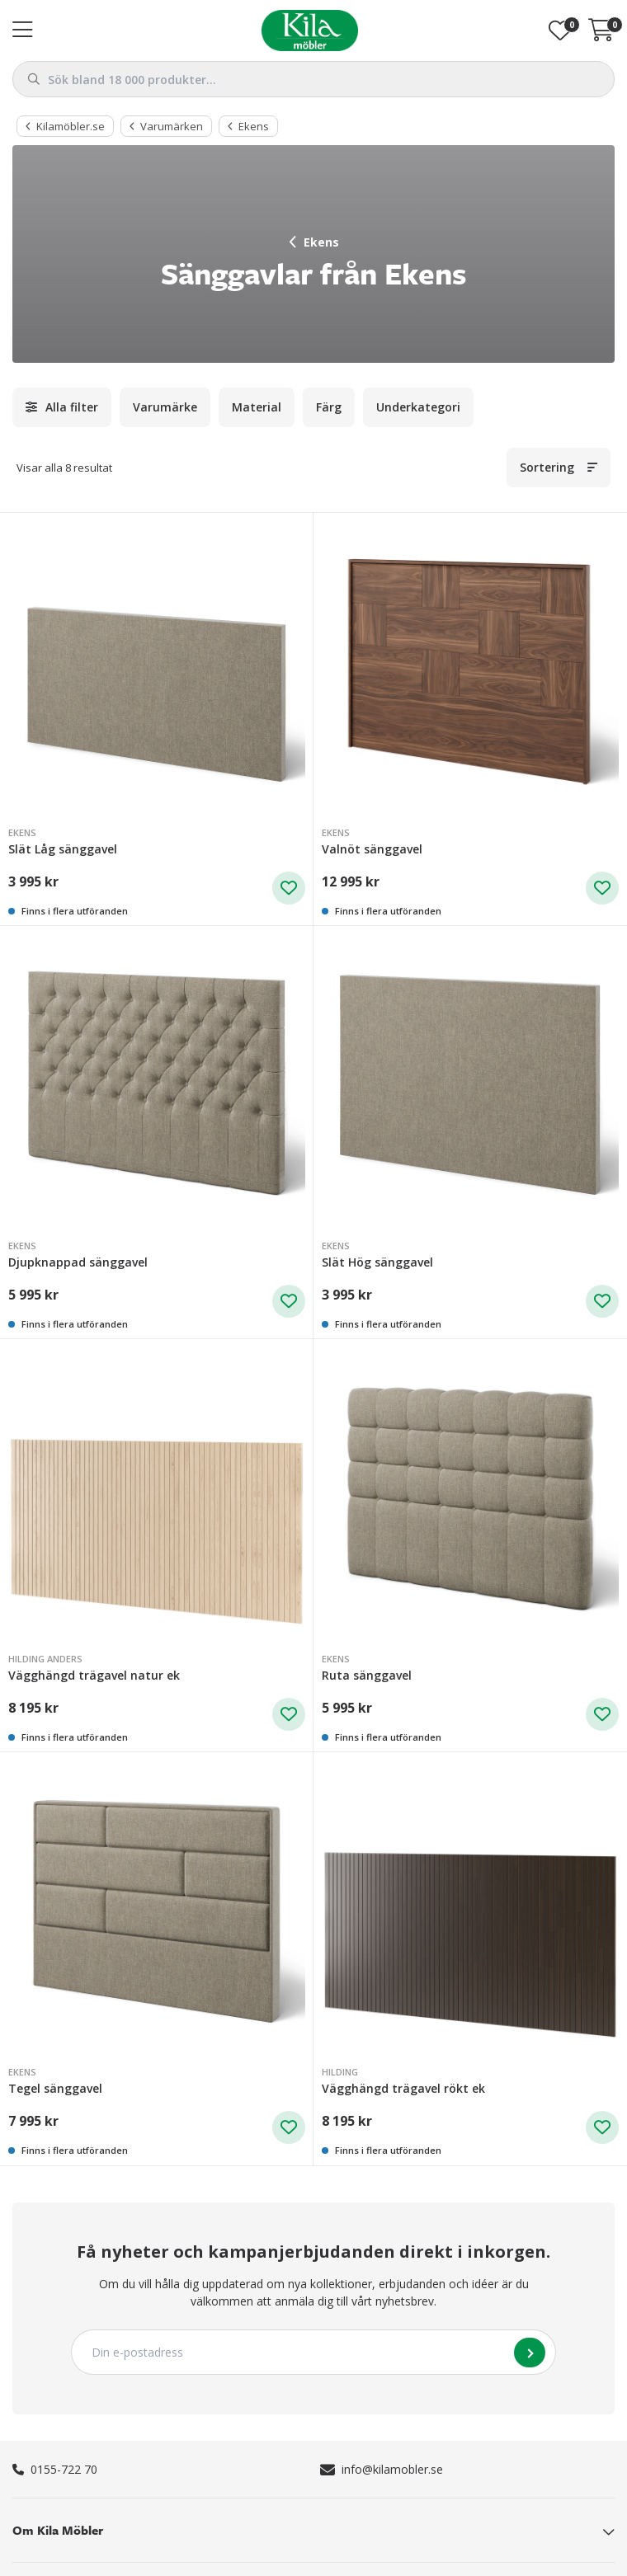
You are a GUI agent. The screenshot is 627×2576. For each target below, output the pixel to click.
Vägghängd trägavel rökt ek (403, 2088)
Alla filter (71, 407)
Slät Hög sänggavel (377, 1262)
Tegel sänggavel (55, 2088)
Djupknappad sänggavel (78, 1262)
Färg (329, 407)
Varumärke (165, 407)
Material (256, 407)
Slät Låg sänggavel (62, 849)
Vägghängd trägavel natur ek (94, 1675)
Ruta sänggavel (367, 1675)
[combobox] (313, 79)
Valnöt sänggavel (372, 849)
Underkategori (418, 407)
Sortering (547, 467)
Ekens (314, 242)
